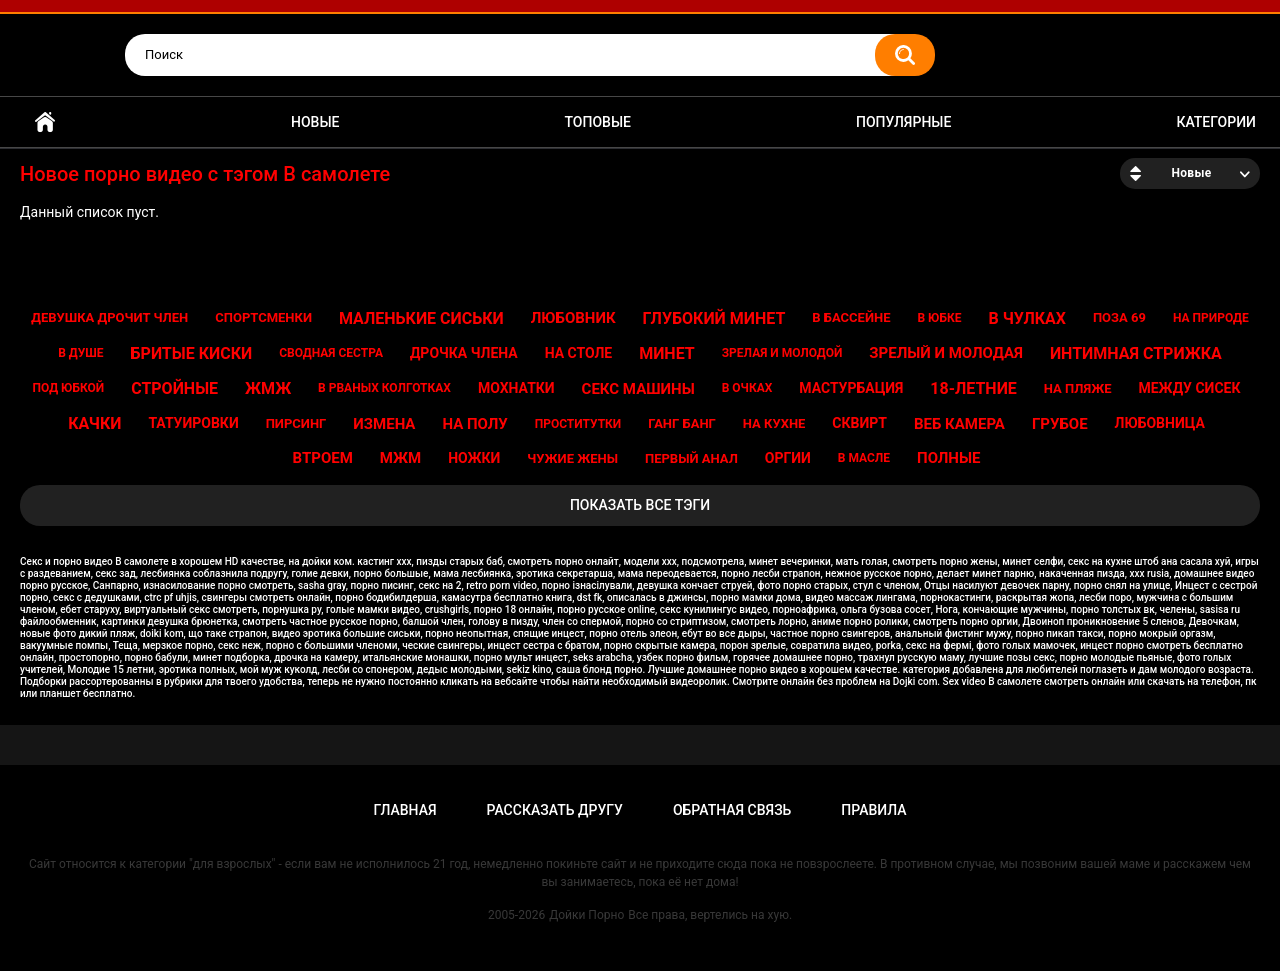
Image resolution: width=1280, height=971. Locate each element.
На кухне (774, 423)
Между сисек (1189, 388)
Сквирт (859, 423)
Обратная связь (732, 810)
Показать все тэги (640, 505)
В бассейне (851, 317)
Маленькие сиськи (421, 318)
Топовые (598, 122)
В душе (80, 353)
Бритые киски (192, 353)
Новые (315, 122)
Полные (948, 458)
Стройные (174, 388)
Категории (1216, 122)
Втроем (323, 458)
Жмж (268, 388)
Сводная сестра (331, 353)
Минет (667, 353)
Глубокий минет (714, 318)
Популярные (903, 122)
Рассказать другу (555, 810)
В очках (747, 388)
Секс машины (638, 389)
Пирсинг (296, 423)
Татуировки (193, 423)
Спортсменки (263, 317)
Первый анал (691, 458)
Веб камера (959, 424)
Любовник (573, 318)
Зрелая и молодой (782, 353)
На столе (579, 353)
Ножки (474, 458)
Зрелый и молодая (946, 353)
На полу (474, 424)
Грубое (1060, 424)
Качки (94, 423)
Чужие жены (572, 458)
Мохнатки (516, 388)
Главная (45, 122)
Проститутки (578, 424)
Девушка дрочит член (109, 317)
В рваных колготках (384, 388)
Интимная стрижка (1136, 353)
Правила (873, 810)
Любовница (1160, 423)
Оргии (788, 458)
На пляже (1078, 388)
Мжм (400, 458)
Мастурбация (851, 388)
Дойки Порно (586, 915)
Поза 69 (1119, 317)
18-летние (973, 388)
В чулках (1027, 318)
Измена (384, 424)
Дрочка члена (464, 353)
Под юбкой (69, 388)
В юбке (939, 318)
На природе (1211, 318)
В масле (864, 458)
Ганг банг (682, 423)
